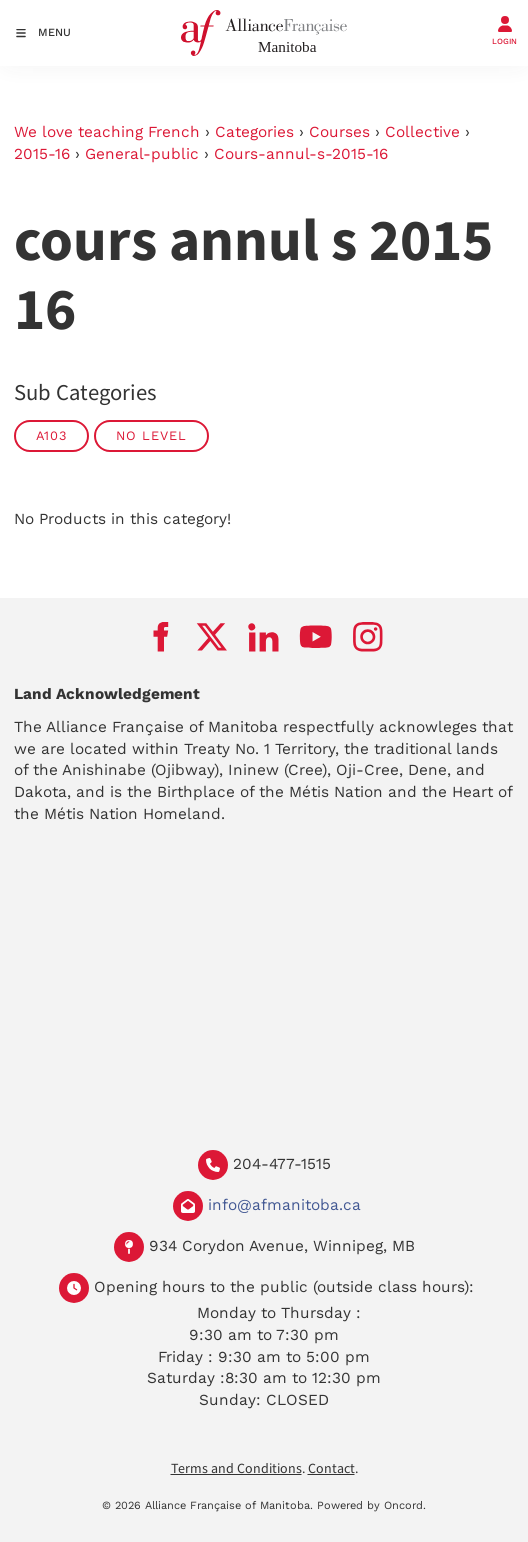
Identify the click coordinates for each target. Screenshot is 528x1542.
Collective (422, 132)
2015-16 (42, 154)
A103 (51, 435)
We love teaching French (107, 132)
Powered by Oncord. (371, 1505)
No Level (151, 435)
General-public (142, 154)
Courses (339, 132)
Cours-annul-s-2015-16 (301, 154)
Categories (254, 132)
